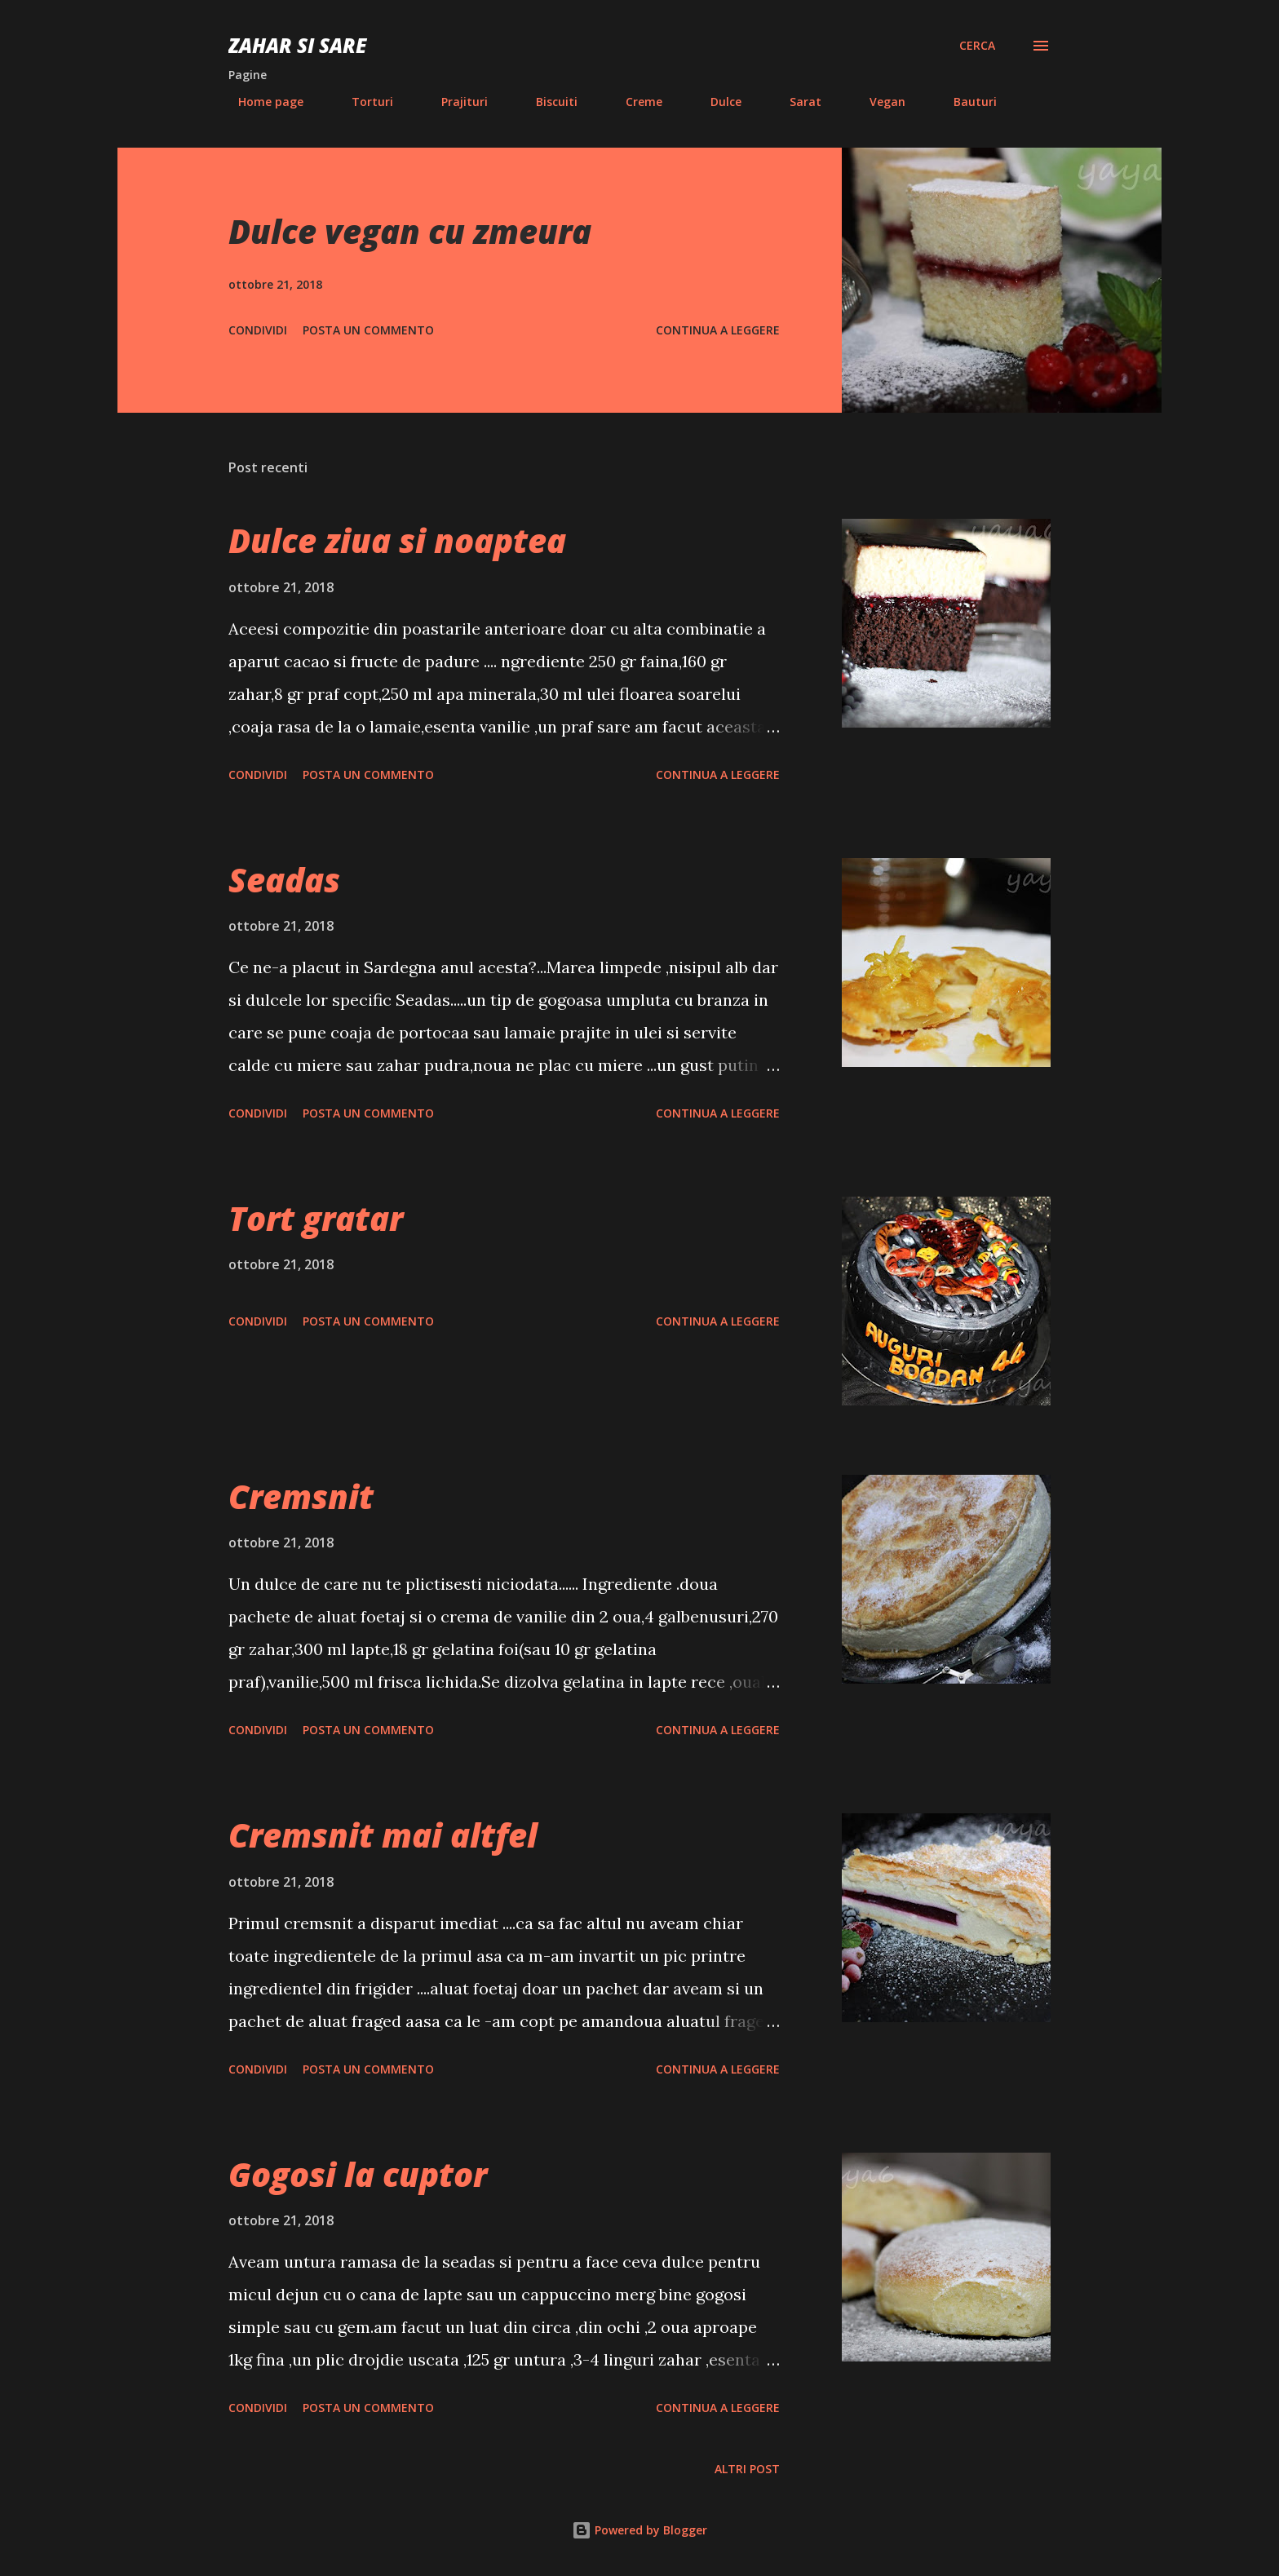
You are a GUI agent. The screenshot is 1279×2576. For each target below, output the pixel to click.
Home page (261, 101)
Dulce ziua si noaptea (397, 540)
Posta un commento (368, 330)
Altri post (747, 2468)
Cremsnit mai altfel (383, 1834)
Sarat (796, 101)
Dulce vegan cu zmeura (409, 231)
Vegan (878, 101)
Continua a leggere (718, 330)
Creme (634, 101)
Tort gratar (315, 1218)
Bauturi (965, 101)
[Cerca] (977, 45)
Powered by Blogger (639, 2530)
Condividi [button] (257, 330)
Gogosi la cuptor (357, 2174)
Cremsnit (301, 1496)
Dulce (716, 101)
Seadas (284, 879)
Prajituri (454, 101)
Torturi (362, 101)
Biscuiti (547, 101)
